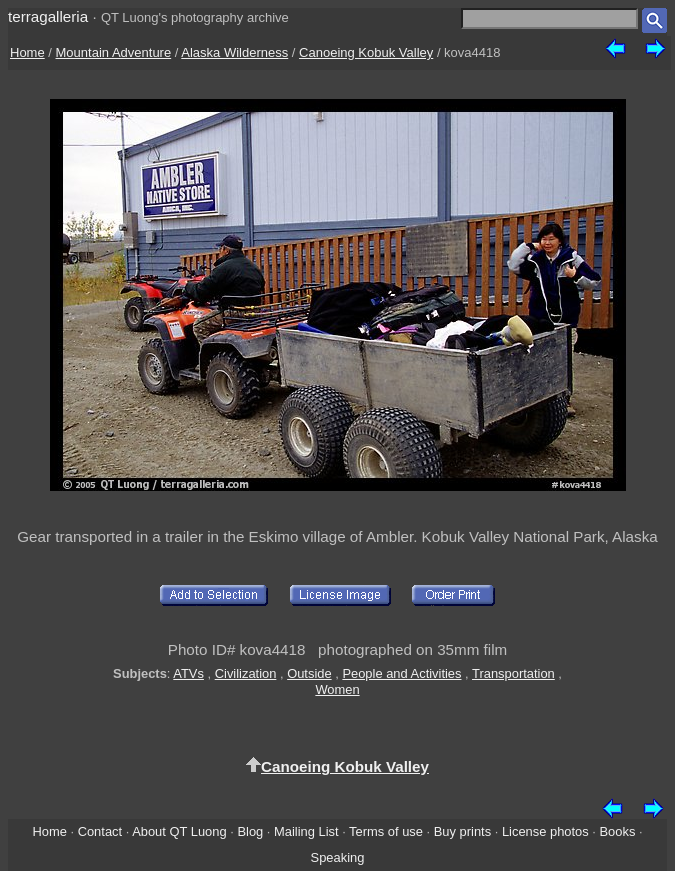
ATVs (188, 673)
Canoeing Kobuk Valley (366, 52)
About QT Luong (179, 831)
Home (27, 52)
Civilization (246, 673)
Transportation (513, 673)
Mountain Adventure (114, 52)
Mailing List (306, 831)
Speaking (338, 857)
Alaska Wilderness (234, 52)
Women (337, 689)
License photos (545, 831)
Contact (100, 831)
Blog (250, 831)
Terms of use (386, 831)
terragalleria (48, 16)
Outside (309, 673)
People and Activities (401, 673)
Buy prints (462, 831)
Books (618, 831)
